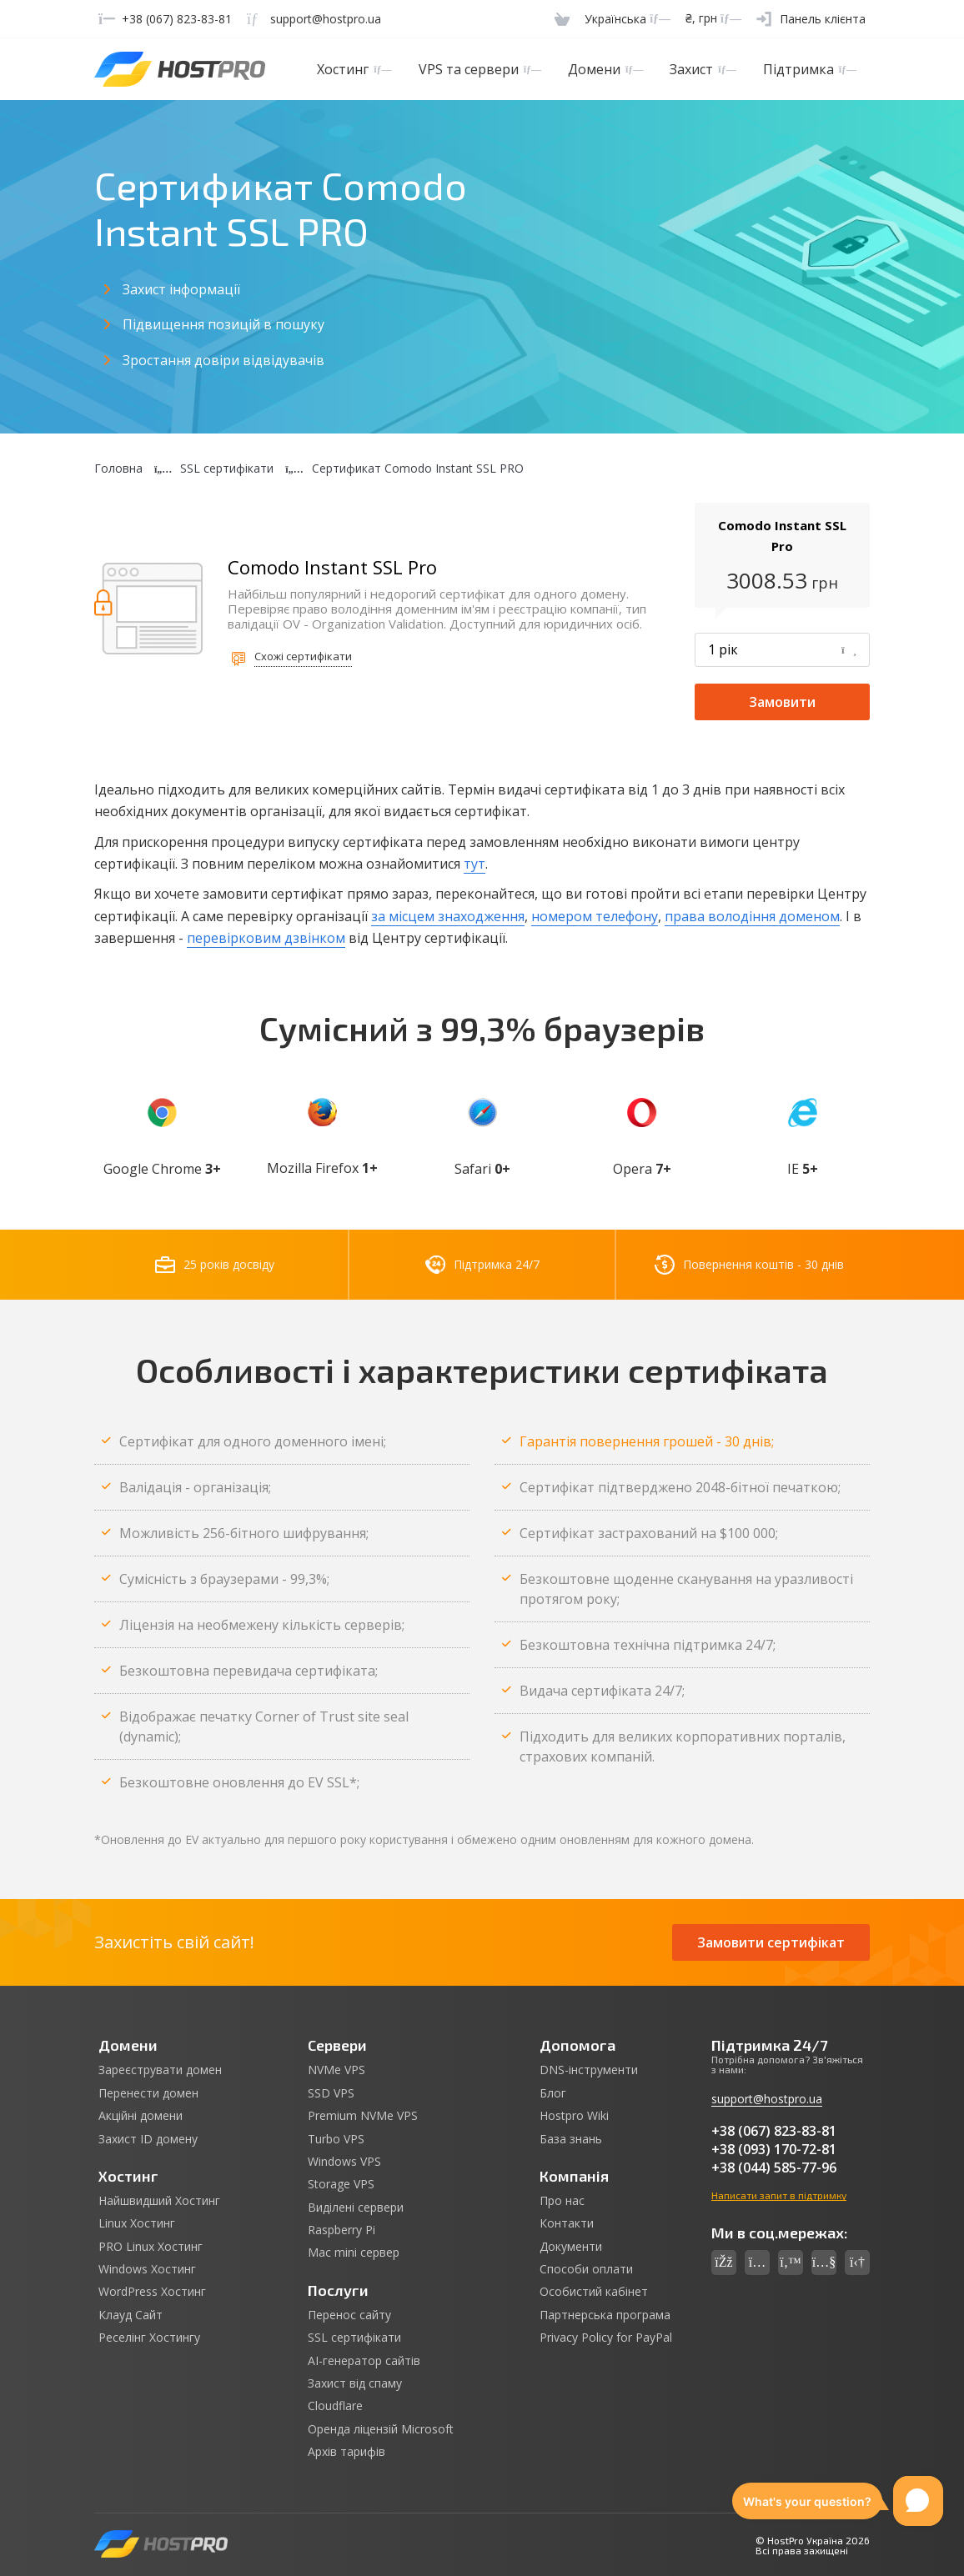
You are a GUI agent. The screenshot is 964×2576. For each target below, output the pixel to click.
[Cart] (562, 19)
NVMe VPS (336, 2069)
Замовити (782, 702)
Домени (605, 69)
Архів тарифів (346, 2451)
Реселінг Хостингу (149, 2337)
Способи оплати (586, 2269)
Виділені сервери (356, 2207)
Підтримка (809, 69)
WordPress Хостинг (152, 2291)
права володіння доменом (752, 916)
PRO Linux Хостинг (150, 2246)
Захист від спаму (355, 2383)
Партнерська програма (605, 2315)
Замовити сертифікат (771, 1942)
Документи (571, 2246)
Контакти (567, 2223)
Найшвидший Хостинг (159, 2200)
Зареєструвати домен (160, 2069)
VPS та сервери (480, 69)
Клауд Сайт (130, 2315)
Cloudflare (335, 2405)
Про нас (562, 2200)
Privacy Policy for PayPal (606, 2337)
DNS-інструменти (589, 2069)
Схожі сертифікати (303, 656)
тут (474, 863)
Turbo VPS (336, 2139)
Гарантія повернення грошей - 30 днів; (647, 1441)
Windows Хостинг (147, 2269)
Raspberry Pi (341, 2230)
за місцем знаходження (448, 916)
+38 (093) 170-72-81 (773, 2149)
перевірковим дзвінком (266, 938)
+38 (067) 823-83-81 (773, 2131)
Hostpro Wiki (574, 2115)
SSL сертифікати (354, 2337)
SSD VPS (331, 2093)
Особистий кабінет (594, 2291)
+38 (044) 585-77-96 (773, 2167)
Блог (553, 2093)
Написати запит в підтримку (778, 2195)
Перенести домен (148, 2093)
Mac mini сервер (353, 2252)
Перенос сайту (349, 2315)
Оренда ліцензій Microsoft (381, 2429)
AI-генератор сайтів (364, 2360)
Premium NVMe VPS (363, 2115)
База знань (571, 2139)
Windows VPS (344, 2161)
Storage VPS (341, 2184)
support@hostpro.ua (766, 2099)
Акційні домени (140, 2115)
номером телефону (594, 916)
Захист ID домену (148, 2139)
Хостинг (354, 69)
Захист (703, 69)
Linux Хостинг (136, 2223)
